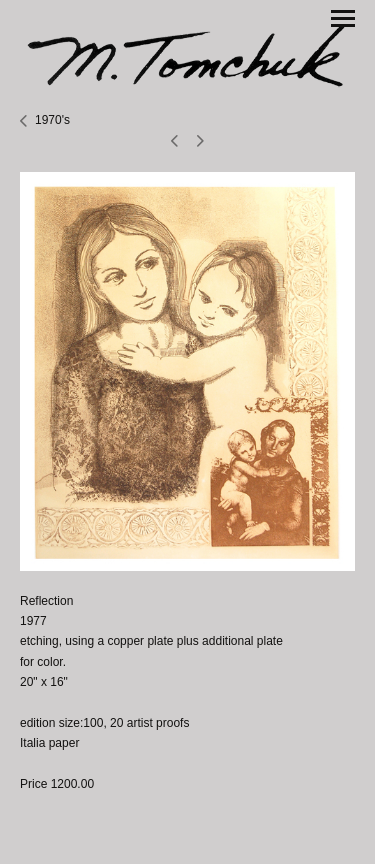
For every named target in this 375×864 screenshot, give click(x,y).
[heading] (187, 55)
